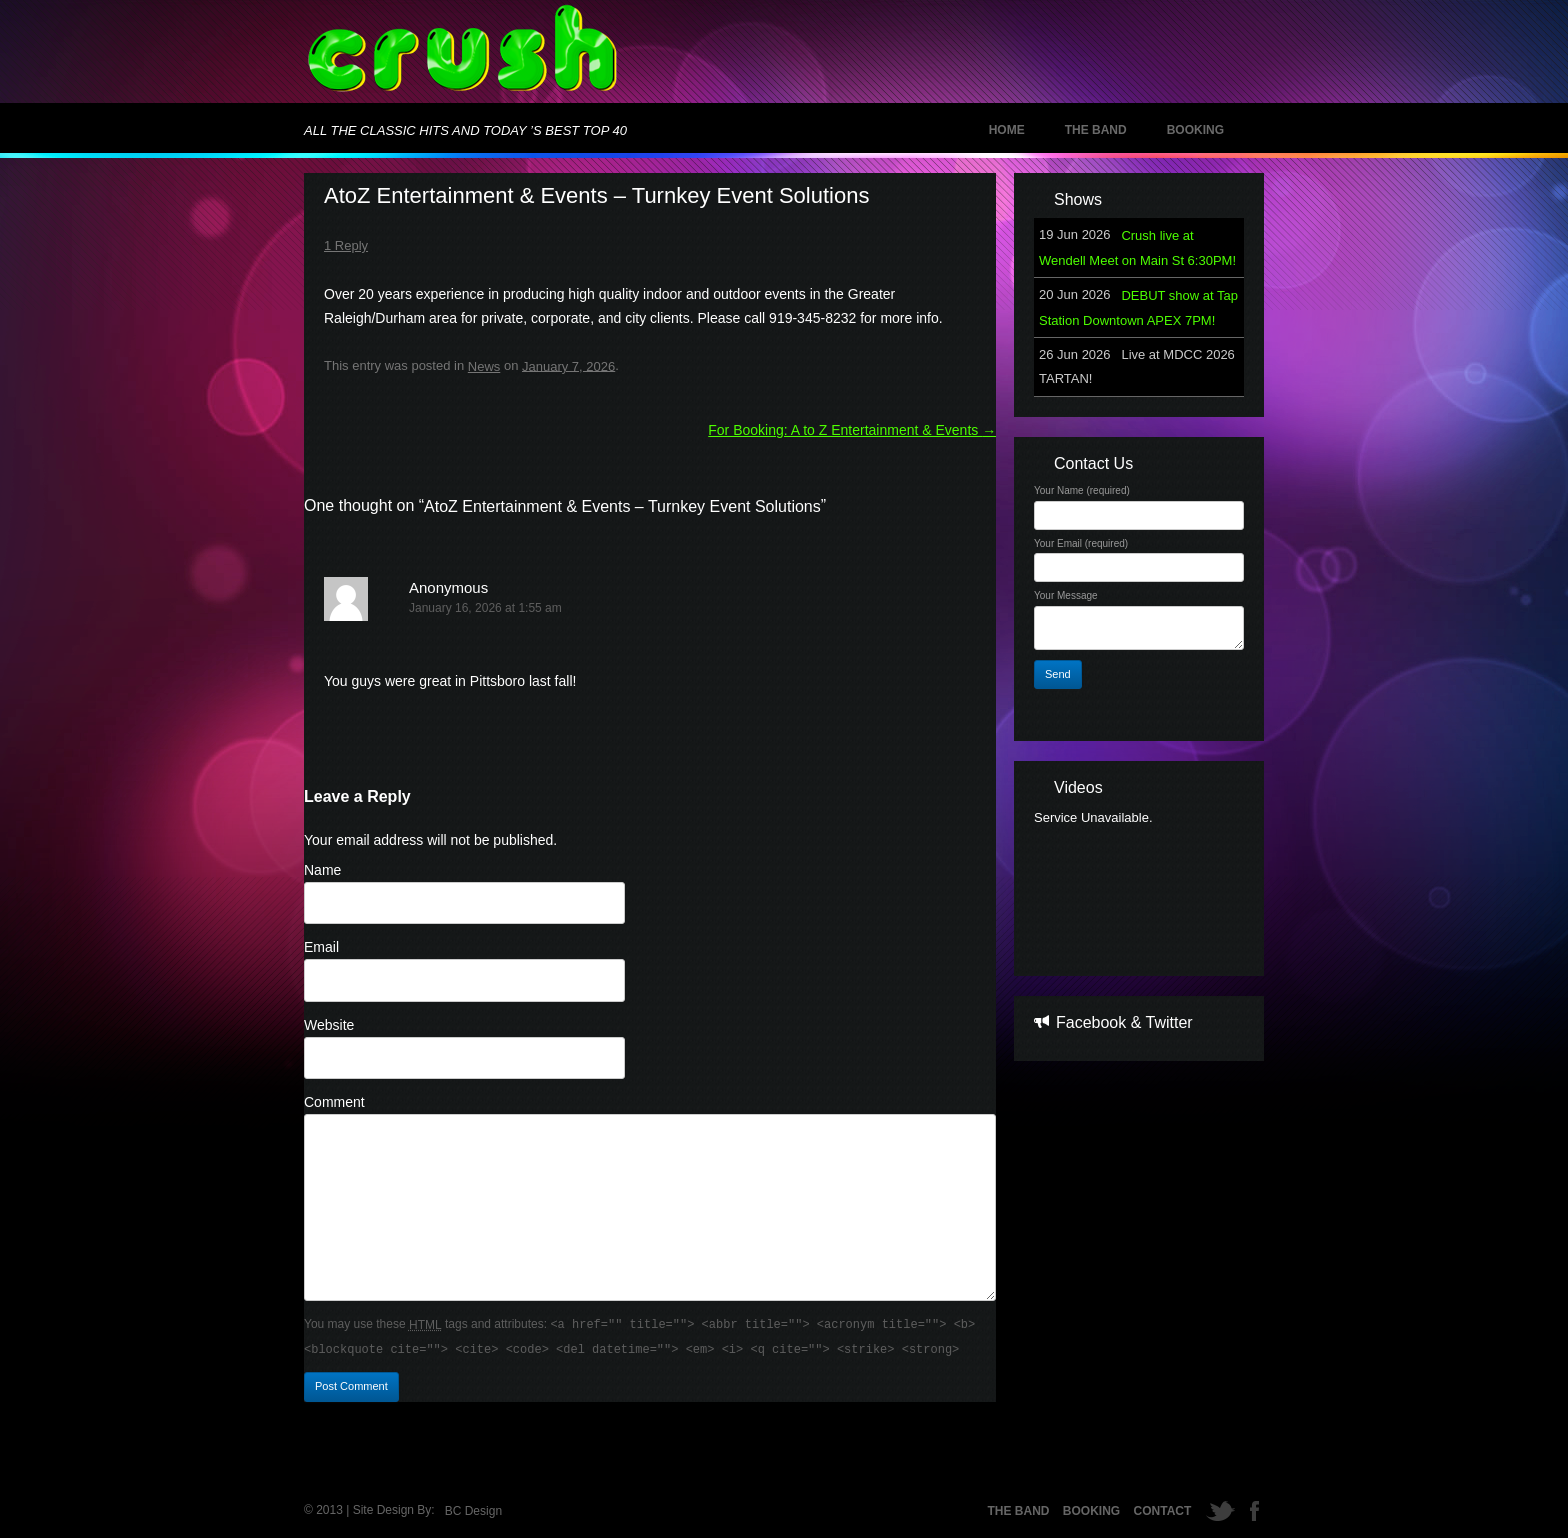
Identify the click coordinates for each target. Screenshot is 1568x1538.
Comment (334, 1102)
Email (321, 947)
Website (329, 1025)
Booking (1195, 130)
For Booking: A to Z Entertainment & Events (852, 430)
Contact (1163, 1511)
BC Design (473, 1511)
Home (1007, 130)
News (484, 366)
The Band (1096, 130)
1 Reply (346, 245)
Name (322, 870)
